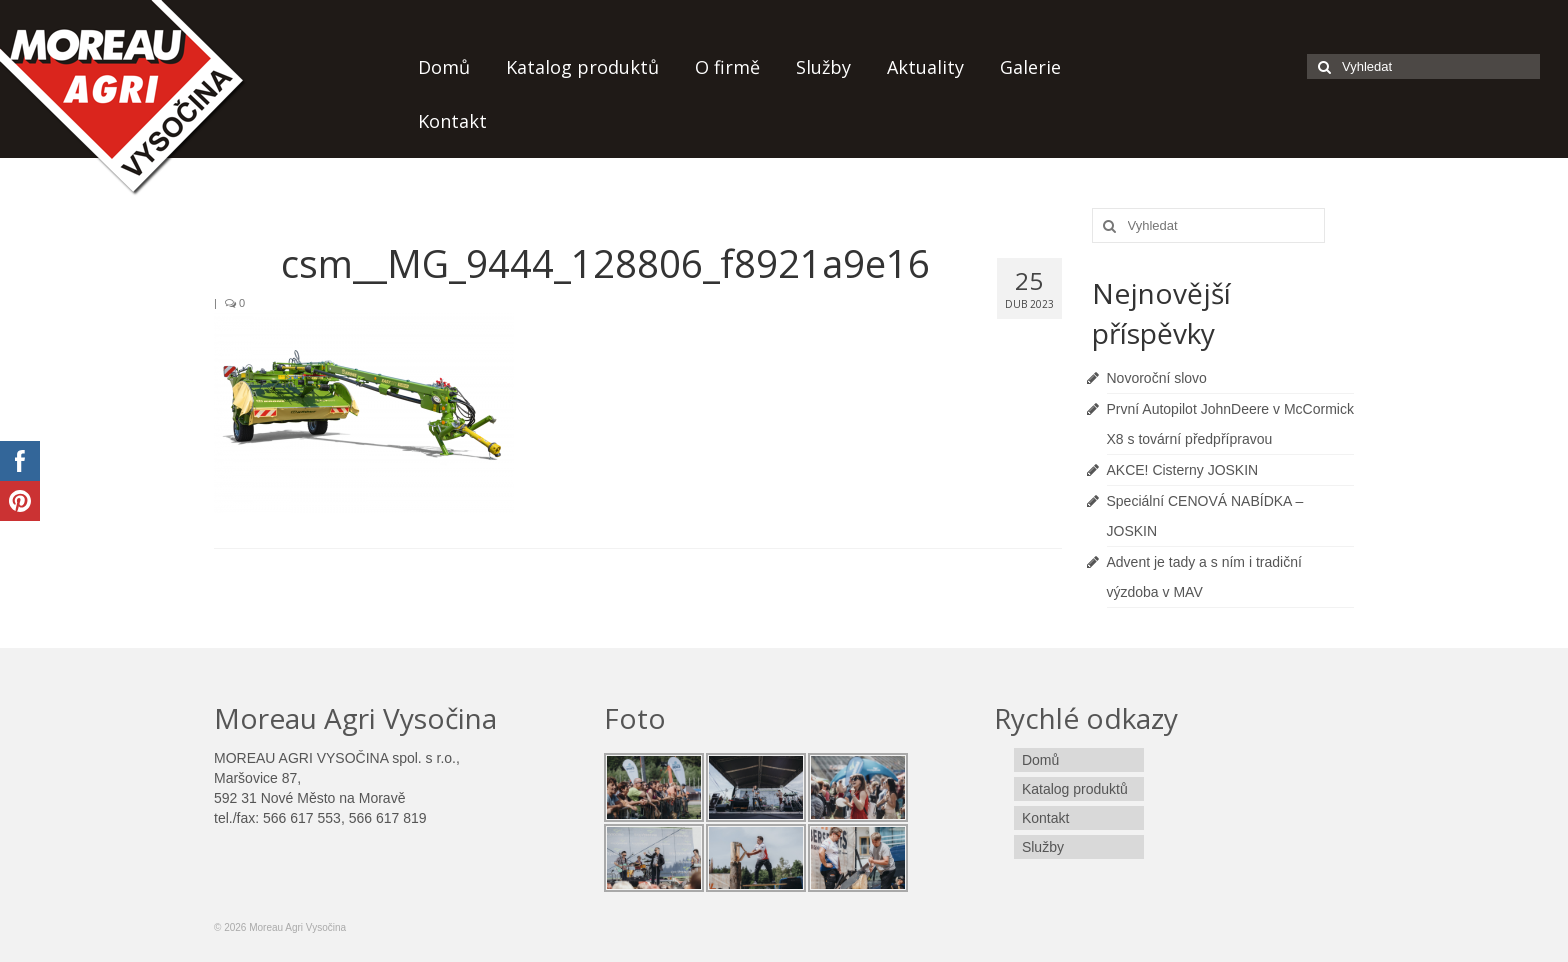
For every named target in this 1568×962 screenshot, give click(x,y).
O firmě (727, 67)
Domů (444, 67)
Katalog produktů (582, 67)
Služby (823, 67)
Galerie (1030, 67)
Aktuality (925, 67)
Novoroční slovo (1157, 378)
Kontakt (452, 121)
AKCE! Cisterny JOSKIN (1183, 470)
